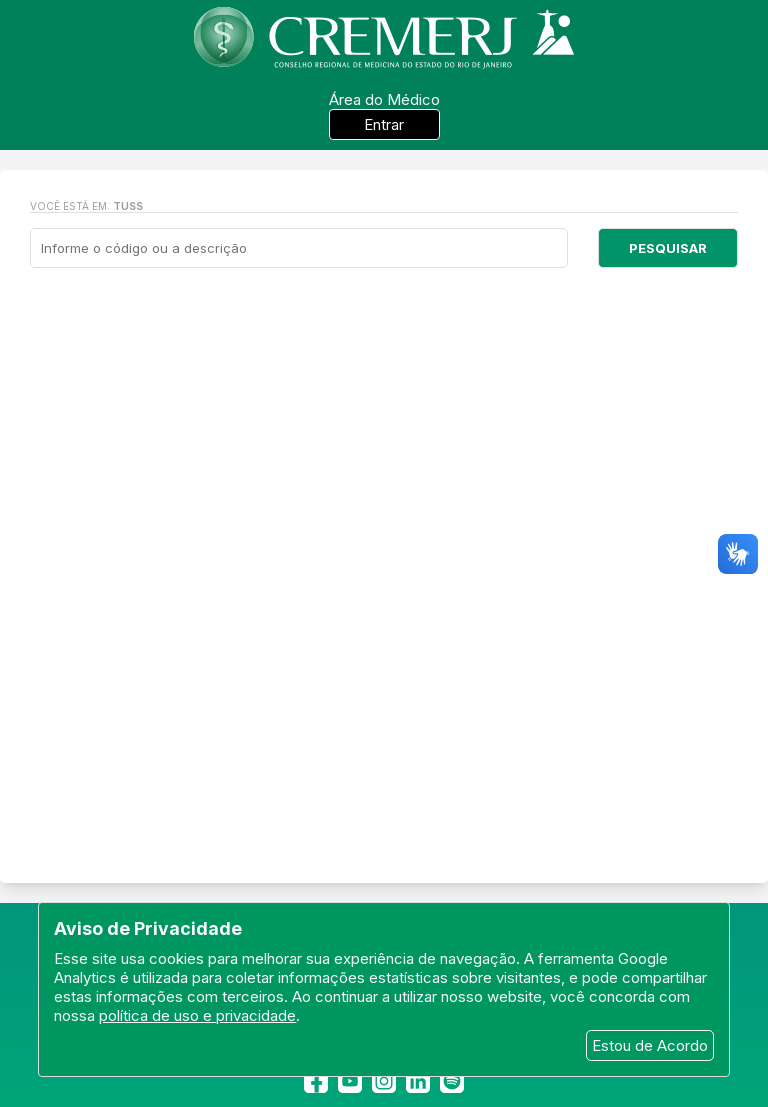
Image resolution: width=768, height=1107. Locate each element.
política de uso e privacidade (197, 1015)
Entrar (384, 124)
